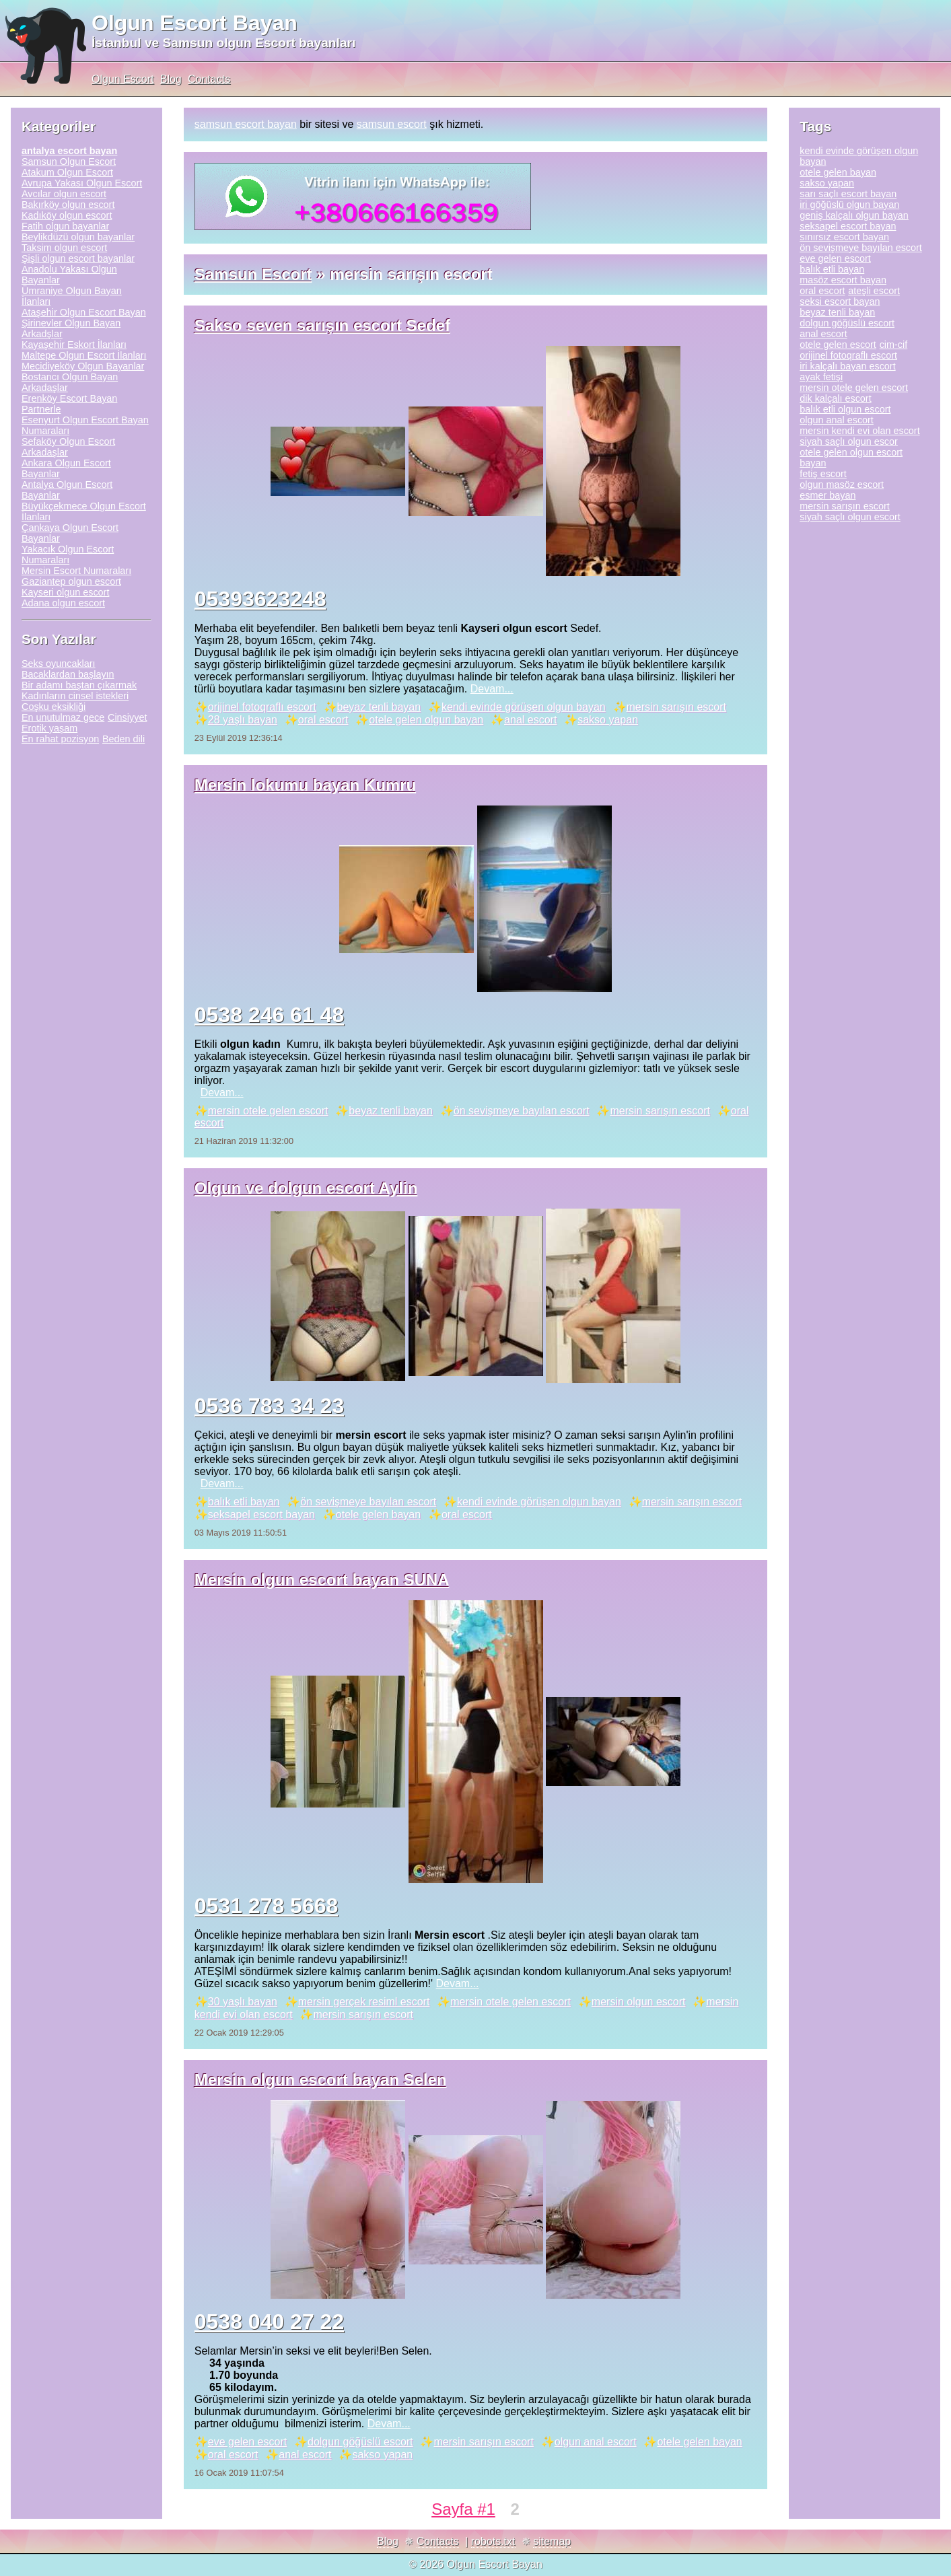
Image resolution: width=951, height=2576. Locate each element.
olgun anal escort (596, 2441)
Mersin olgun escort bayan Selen (321, 2080)
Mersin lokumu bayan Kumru (305, 785)
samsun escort (392, 124)
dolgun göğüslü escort (360, 2441)
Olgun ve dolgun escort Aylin (306, 1188)
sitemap (552, 2541)
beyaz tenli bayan (379, 707)
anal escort (530, 719)
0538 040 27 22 (269, 2322)
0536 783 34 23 (269, 1406)
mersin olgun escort (639, 2001)
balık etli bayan (244, 1501)
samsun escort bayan (246, 124)
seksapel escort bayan (261, 1514)
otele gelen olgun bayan (426, 719)
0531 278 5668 (267, 1906)
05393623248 (260, 599)
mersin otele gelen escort (268, 1110)
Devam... (492, 688)
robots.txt (493, 2541)
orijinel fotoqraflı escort (262, 707)
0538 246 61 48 (269, 1015)
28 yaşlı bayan (242, 719)
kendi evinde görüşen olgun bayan (524, 707)
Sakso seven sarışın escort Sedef (322, 325)
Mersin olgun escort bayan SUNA (322, 1580)
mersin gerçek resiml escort (364, 2001)
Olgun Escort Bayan (194, 23)
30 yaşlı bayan (242, 2001)
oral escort (323, 719)
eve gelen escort (247, 2441)
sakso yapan (607, 719)
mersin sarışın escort (676, 707)
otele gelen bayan (378, 1514)
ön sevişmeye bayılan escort (522, 1110)
